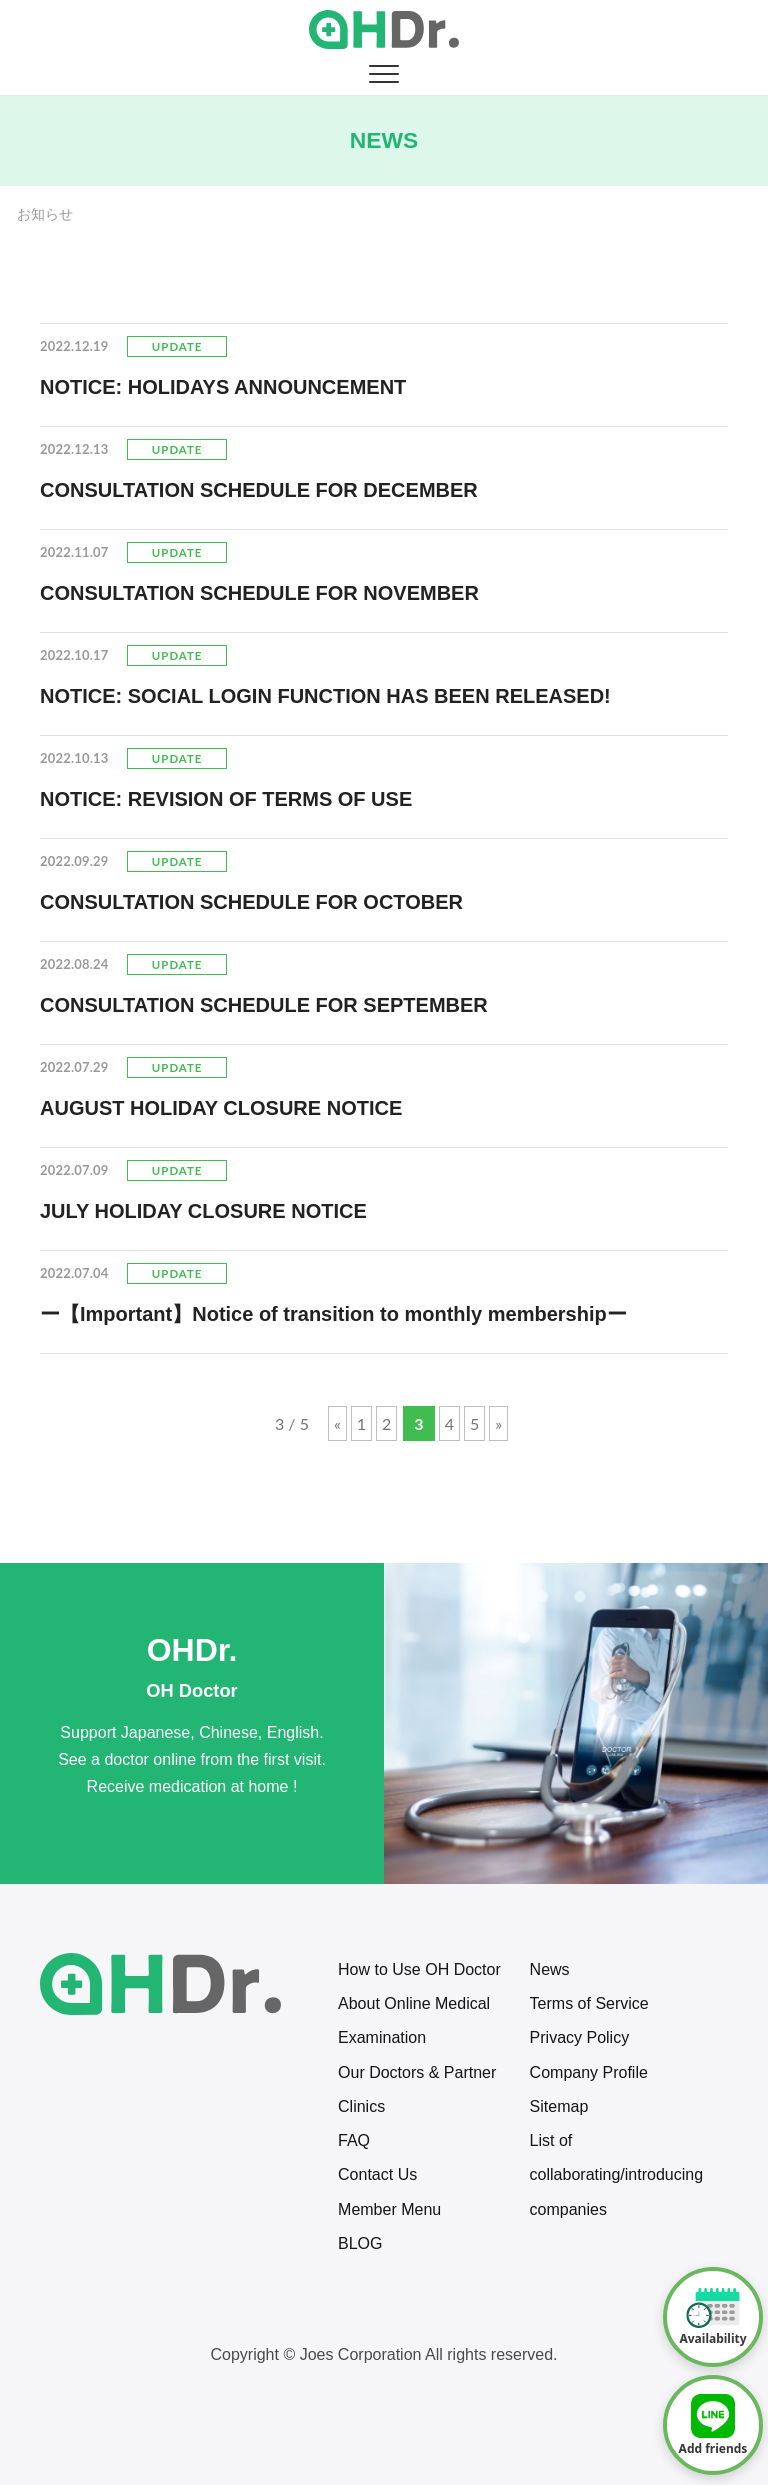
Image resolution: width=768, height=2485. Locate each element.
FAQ (354, 2140)
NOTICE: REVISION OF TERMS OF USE (226, 799)
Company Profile (589, 2072)
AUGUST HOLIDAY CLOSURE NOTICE (221, 1108)
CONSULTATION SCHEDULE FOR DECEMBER (259, 490)
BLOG (360, 2243)
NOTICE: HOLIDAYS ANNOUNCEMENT (223, 387)
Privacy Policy (580, 2037)
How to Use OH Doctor (419, 1969)
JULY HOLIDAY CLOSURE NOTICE (203, 1211)
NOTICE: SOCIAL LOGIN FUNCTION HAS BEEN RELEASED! (325, 696)
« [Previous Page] (337, 1423)
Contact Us (377, 2174)
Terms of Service (589, 2003)
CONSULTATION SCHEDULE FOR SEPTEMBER (264, 1005)
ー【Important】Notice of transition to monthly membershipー (333, 1314)
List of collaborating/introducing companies (616, 2175)
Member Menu (389, 2209)
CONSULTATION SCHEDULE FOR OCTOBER (251, 902)
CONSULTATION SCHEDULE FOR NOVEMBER (259, 593)
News (550, 1969)
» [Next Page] (498, 1423)
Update (177, 346)
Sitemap (559, 2106)
